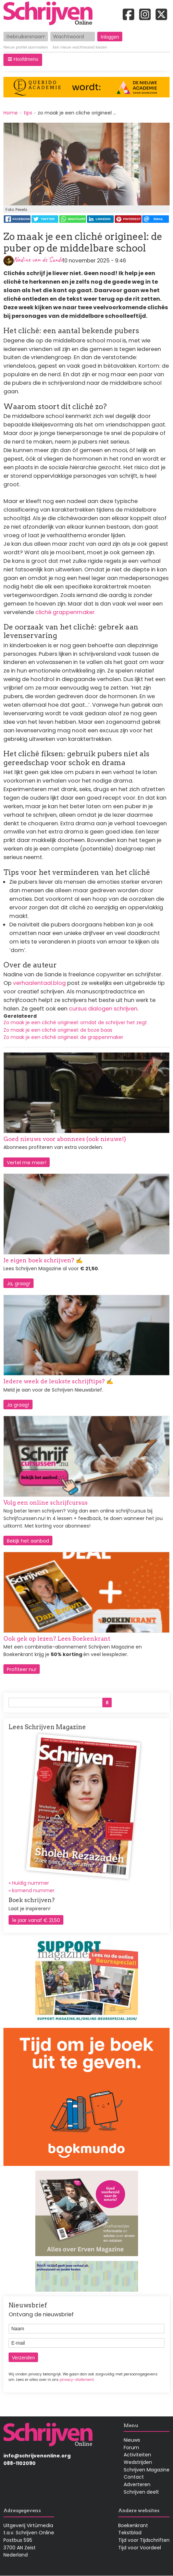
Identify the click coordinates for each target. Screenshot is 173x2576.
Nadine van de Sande (38, 259)
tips (28, 112)
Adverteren (137, 2484)
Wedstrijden (138, 2462)
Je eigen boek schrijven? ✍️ (43, 1260)
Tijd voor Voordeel (139, 2547)
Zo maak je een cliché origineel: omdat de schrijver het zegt (75, 1022)
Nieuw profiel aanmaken (25, 47)
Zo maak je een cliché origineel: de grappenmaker (63, 1037)
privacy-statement (77, 2379)
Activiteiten (137, 2454)
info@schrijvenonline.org (37, 2455)
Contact (134, 2476)
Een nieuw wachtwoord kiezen (80, 47)
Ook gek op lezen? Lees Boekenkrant (56, 1638)
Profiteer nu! (21, 1669)
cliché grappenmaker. (65, 612)
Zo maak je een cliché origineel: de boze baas (57, 1030)
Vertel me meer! (26, 1162)
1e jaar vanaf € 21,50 (36, 1920)
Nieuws (132, 2440)
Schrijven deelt (141, 2492)
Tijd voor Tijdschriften (144, 2540)
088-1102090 (19, 2463)
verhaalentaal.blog (39, 983)
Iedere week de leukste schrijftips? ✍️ (58, 1381)
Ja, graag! (18, 1283)
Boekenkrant (133, 2525)
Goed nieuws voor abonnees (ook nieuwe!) (64, 1139)
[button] (22, 60)
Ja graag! (18, 1404)
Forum (131, 2447)
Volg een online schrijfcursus (45, 1502)
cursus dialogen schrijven (103, 1009)
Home (10, 112)
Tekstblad (129, 2532)
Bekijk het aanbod (28, 1540)
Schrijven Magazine (147, 2469)
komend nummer (33, 1890)
